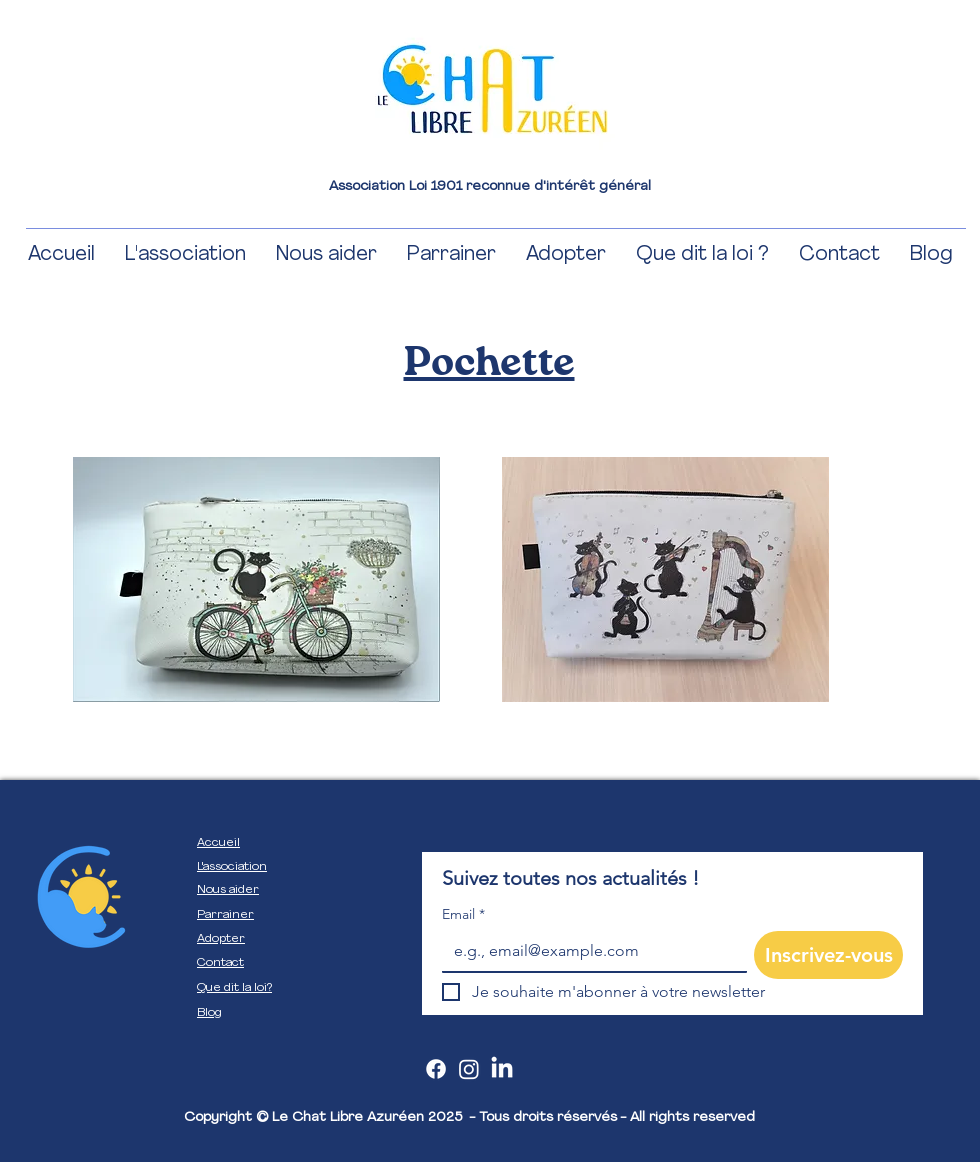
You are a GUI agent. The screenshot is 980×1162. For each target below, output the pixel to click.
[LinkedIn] (502, 1069)
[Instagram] (469, 1069)
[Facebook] (436, 1069)
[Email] (588, 951)
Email (463, 914)
